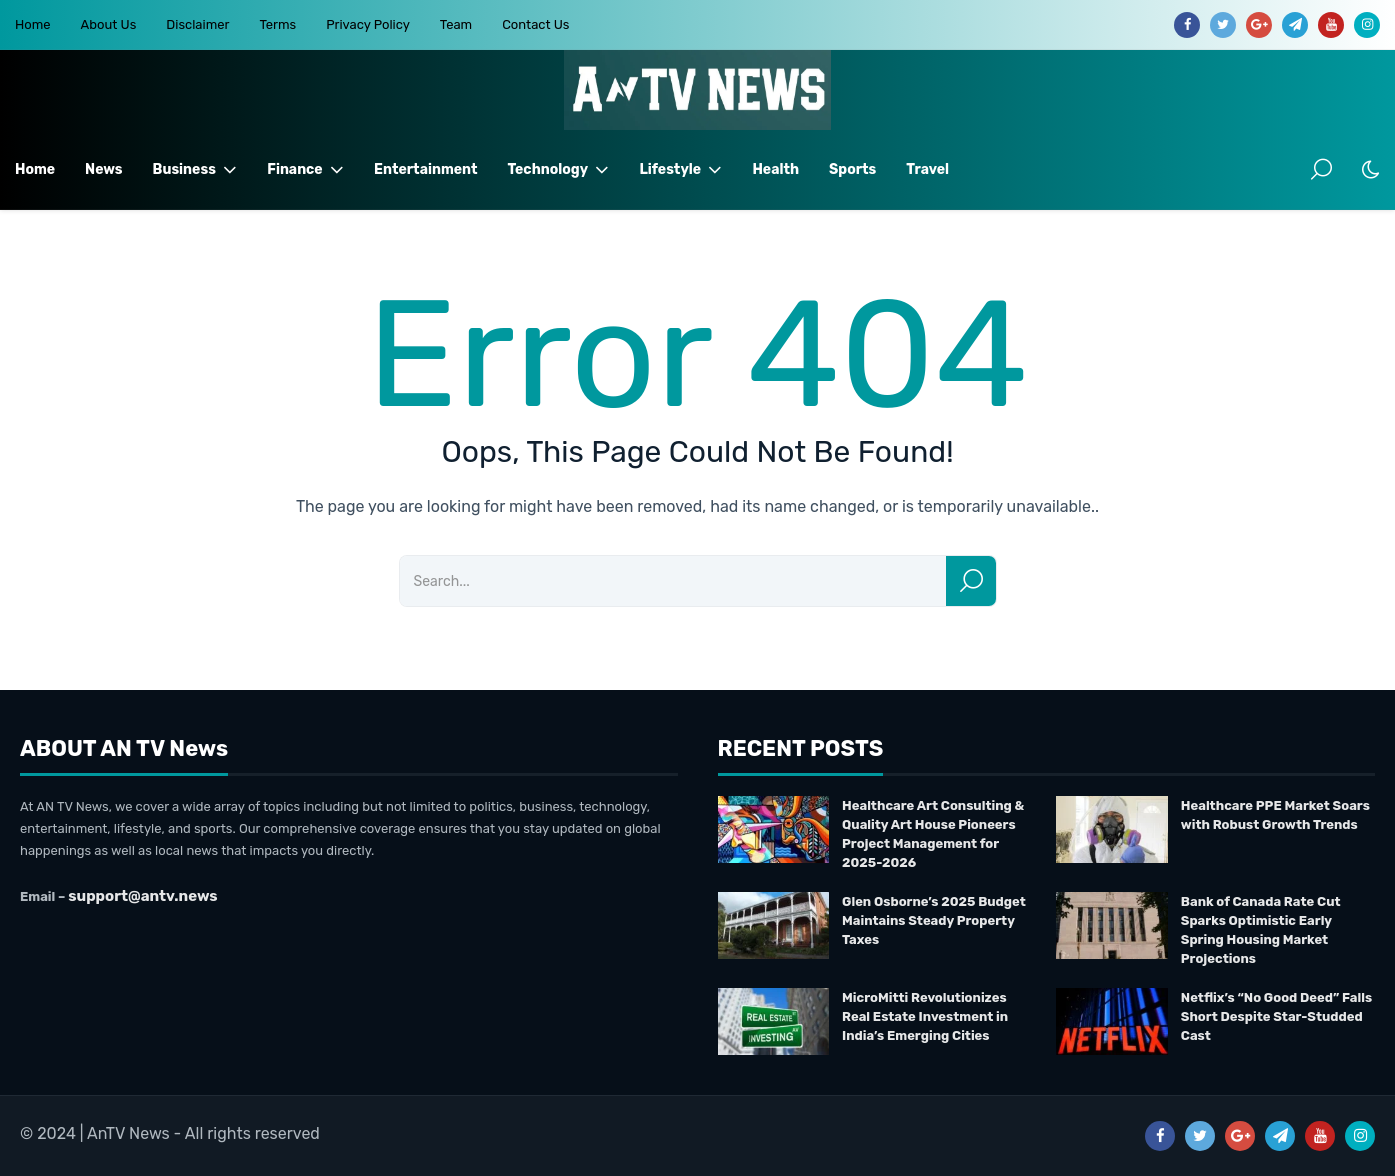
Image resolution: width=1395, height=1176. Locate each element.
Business (195, 170)
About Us (109, 24)
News (103, 169)
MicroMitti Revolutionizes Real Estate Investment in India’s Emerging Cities (925, 1016)
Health (775, 169)
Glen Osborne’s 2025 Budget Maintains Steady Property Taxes (934, 920)
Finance (305, 170)
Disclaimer (197, 24)
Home (33, 24)
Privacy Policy (368, 24)
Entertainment (425, 169)
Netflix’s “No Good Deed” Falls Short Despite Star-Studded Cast (1276, 1016)
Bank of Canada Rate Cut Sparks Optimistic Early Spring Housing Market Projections (1261, 930)
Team (456, 24)
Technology (558, 170)
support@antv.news (142, 896)
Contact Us (535, 24)
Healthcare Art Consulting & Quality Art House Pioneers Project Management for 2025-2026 (933, 834)
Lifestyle (680, 170)
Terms (277, 24)
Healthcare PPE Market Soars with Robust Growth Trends (1275, 815)
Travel (927, 169)
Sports (852, 169)
